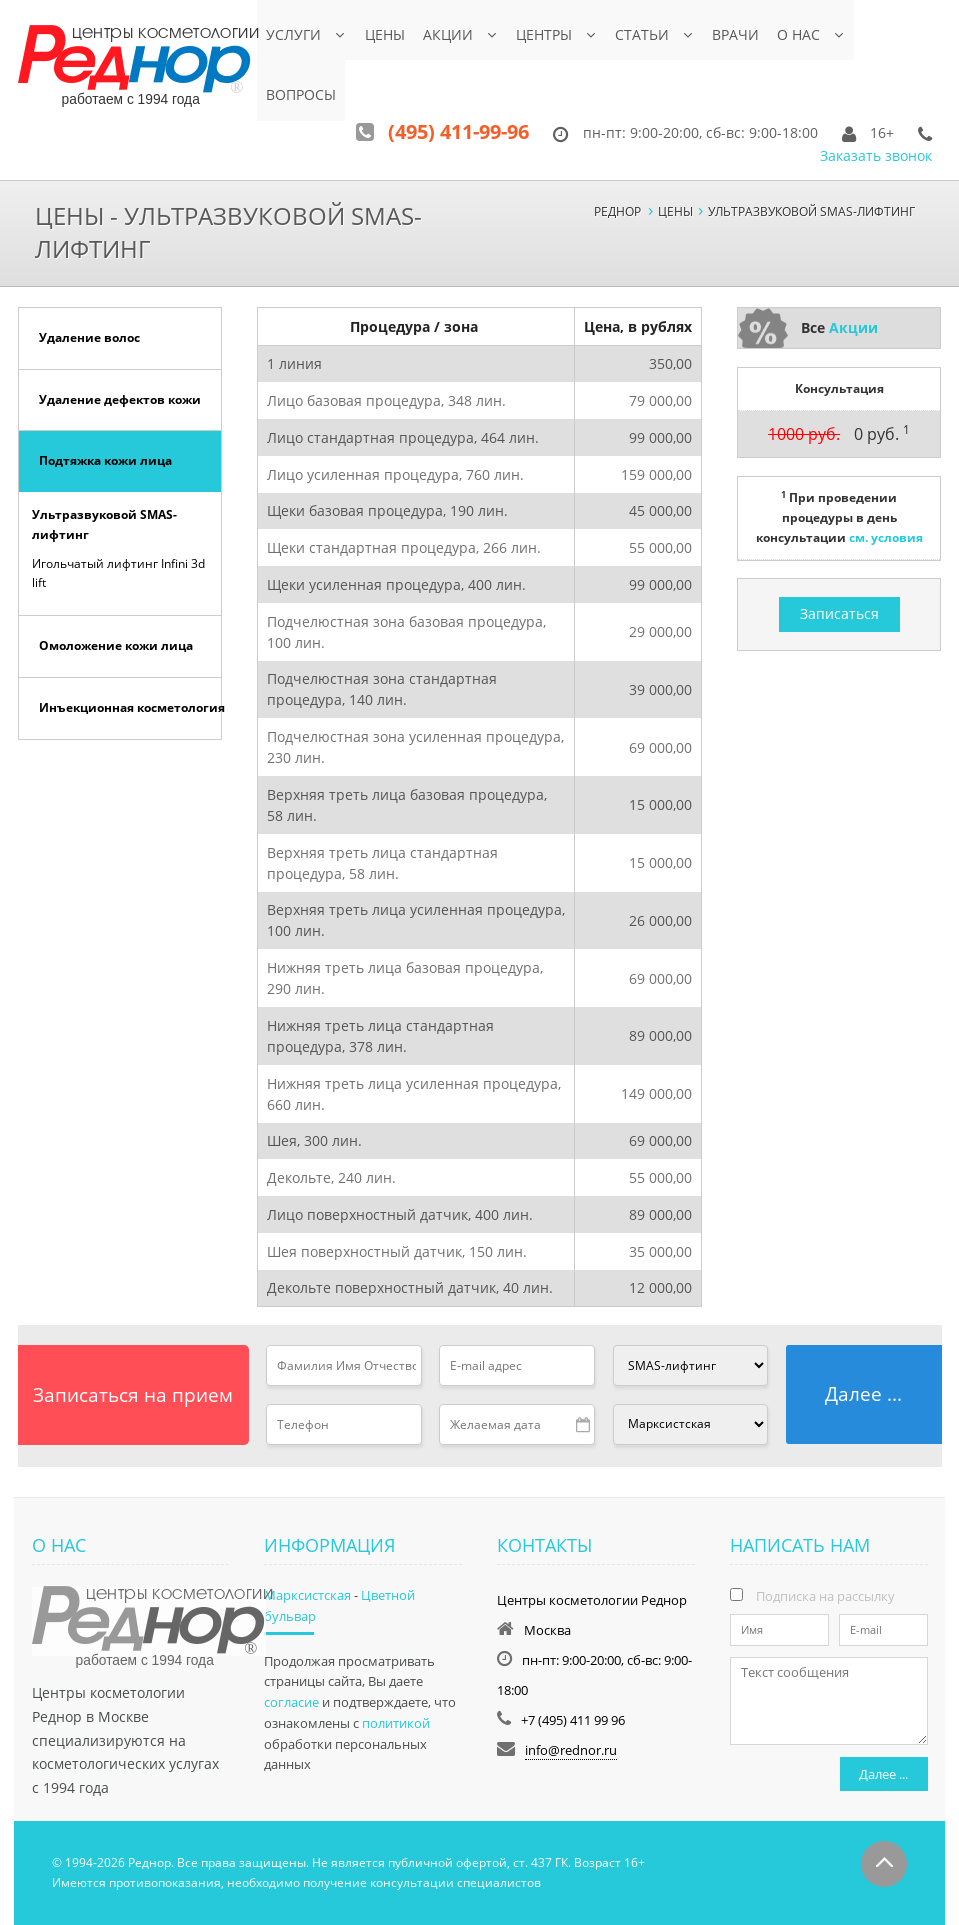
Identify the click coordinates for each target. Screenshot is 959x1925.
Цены (385, 34)
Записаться (839, 612)
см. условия (886, 536)
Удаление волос (89, 336)
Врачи (738, 34)
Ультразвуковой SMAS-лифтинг (104, 524)
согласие (291, 1701)
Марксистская (307, 1594)
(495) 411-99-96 (458, 130)
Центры (545, 34)
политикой (396, 1722)
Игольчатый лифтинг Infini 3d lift (118, 572)
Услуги (293, 34)
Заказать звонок (876, 154)
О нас (801, 34)
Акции (448, 34)
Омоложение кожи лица (116, 645)
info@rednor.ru (571, 1749)
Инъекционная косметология (130, 706)
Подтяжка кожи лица (105, 460)
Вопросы (301, 94)
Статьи (644, 34)
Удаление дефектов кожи (120, 398)
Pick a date (584, 1424)
